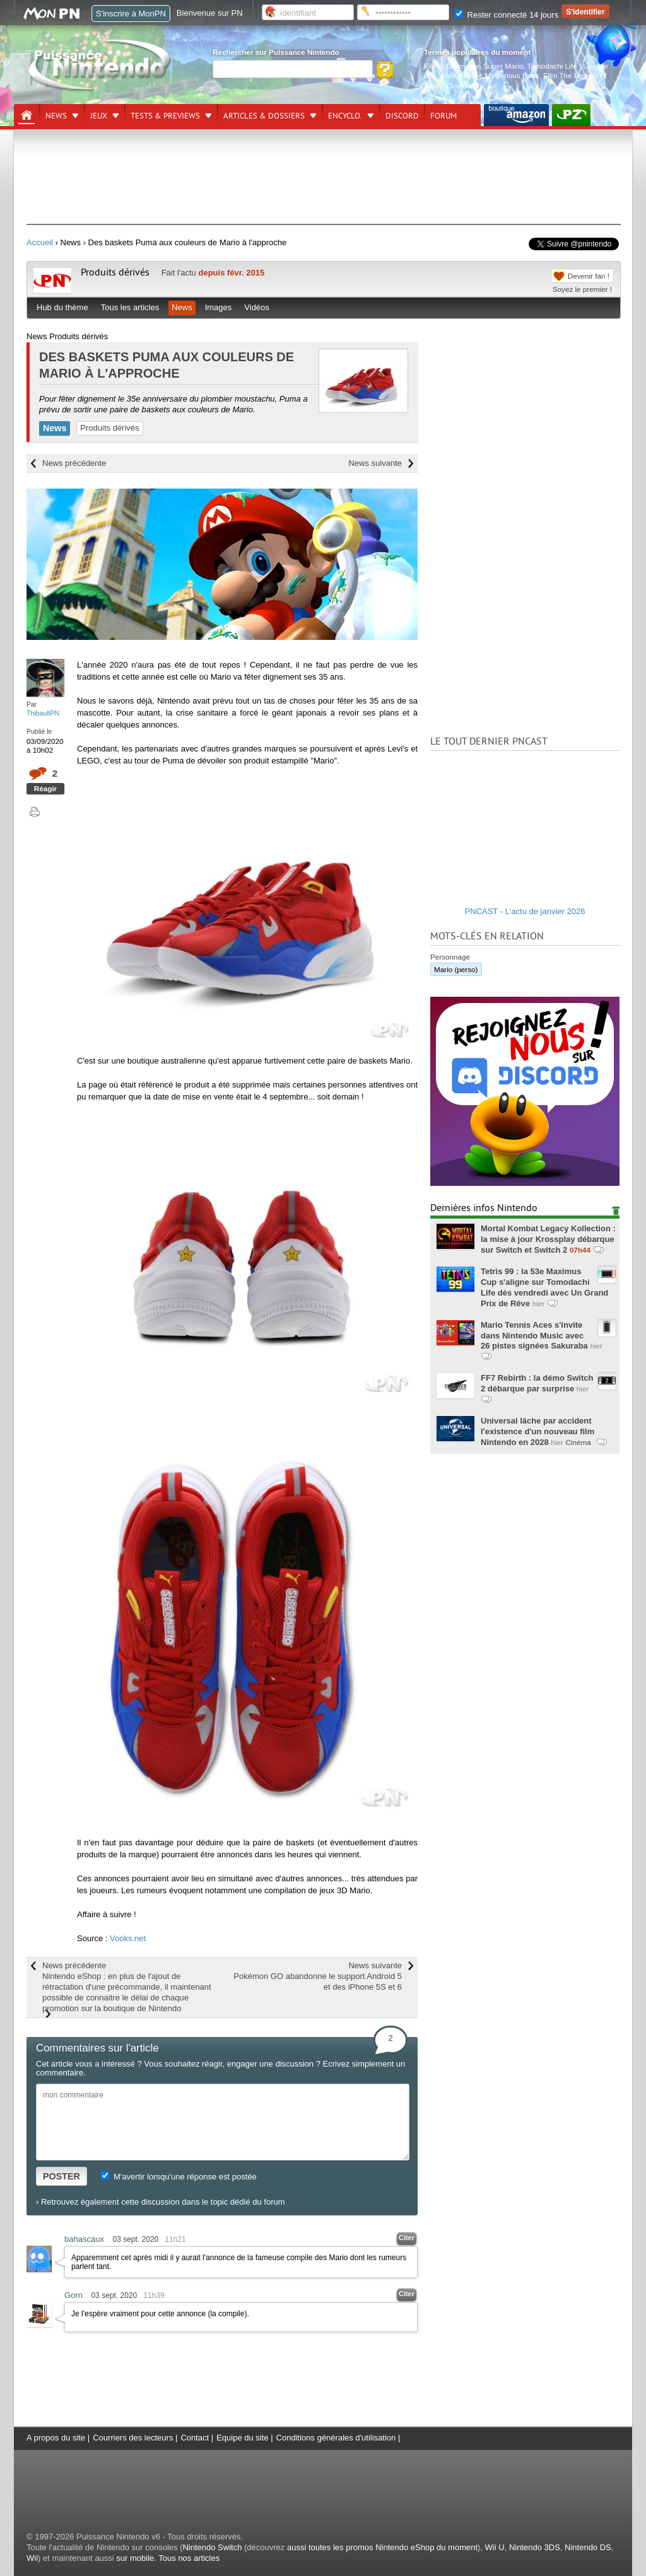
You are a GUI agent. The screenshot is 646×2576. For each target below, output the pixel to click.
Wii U (495, 2547)
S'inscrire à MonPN (131, 13)
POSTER (61, 2176)
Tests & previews (165, 116)
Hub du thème (62, 307)
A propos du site (55, 2437)
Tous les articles (130, 307)
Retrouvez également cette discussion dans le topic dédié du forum (163, 2202)
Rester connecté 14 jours (506, 15)
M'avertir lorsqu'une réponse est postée (178, 2176)
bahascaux (84, 2239)
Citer (406, 2237)
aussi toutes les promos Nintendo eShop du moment (382, 2547)
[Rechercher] (293, 69)
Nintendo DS (588, 2547)
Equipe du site (242, 2437)
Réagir (45, 788)
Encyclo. (345, 116)
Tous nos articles (189, 2558)
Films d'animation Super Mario (473, 66)
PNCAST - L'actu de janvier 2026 (525, 911)
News (56, 116)
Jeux (98, 116)
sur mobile (135, 2558)
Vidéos (256, 307)
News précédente (74, 463)
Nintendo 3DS (534, 2547)
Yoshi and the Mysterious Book (488, 75)
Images (218, 307)
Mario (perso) (456, 969)
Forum (443, 116)
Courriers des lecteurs (133, 2437)
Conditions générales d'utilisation (336, 2437)
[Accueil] (26, 115)
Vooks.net (128, 1938)
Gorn (73, 2295)
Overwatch (464, 85)
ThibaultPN (42, 713)
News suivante (375, 463)
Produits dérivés (115, 272)
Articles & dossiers (264, 116)
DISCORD (402, 116)
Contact (194, 2437)
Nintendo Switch (212, 2547)
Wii (32, 2558)
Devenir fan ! (588, 276)
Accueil (39, 242)
